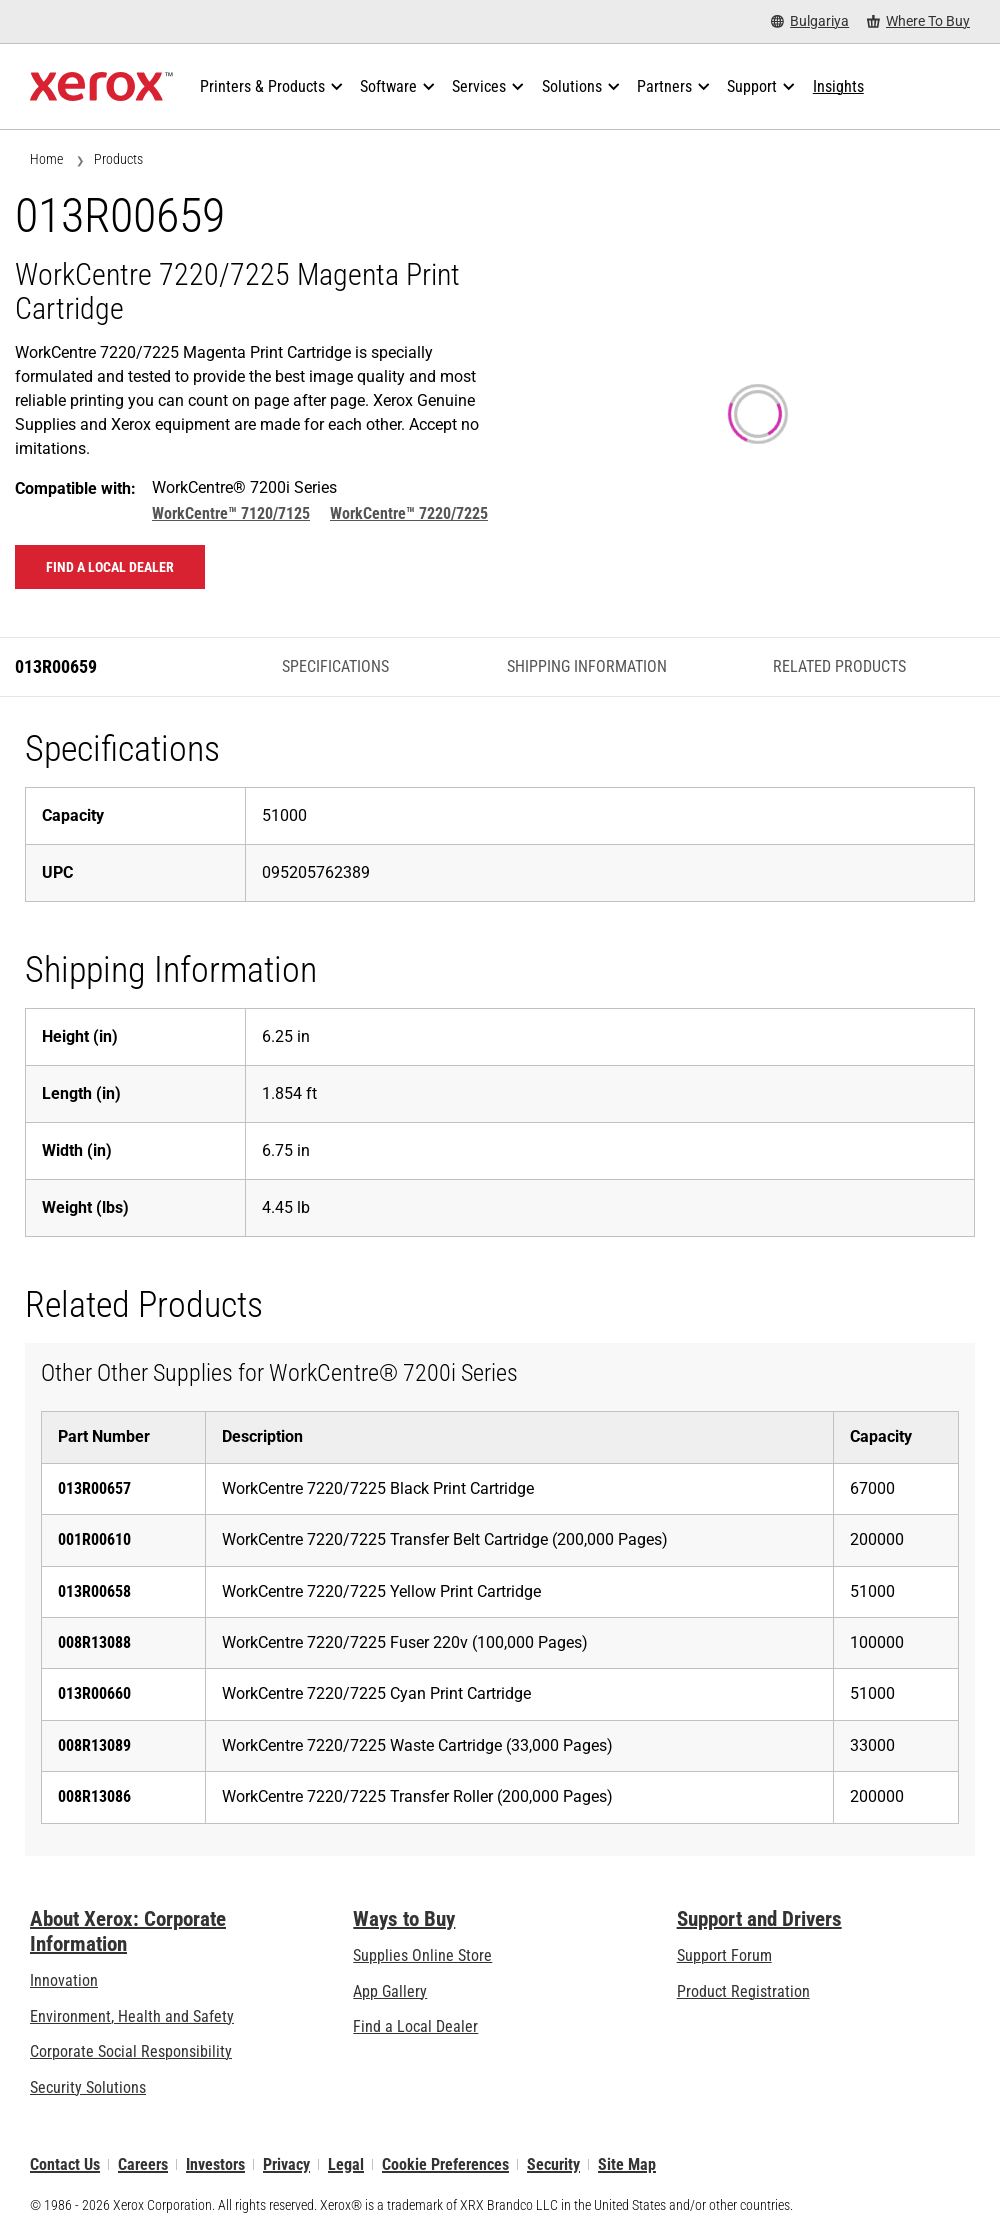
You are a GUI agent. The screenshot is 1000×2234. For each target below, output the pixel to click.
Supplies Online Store (422, 1955)
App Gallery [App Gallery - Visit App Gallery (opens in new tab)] (390, 1991)
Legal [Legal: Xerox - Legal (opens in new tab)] (346, 2164)
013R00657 (94, 1488)
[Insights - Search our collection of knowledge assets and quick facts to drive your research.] (838, 87)
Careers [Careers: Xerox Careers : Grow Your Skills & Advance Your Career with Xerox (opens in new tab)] (143, 2164)
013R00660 (94, 1693)
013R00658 (94, 1591)
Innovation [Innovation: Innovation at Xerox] (64, 1980)
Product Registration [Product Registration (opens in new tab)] (743, 1991)
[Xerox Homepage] (101, 87)
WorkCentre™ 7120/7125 (231, 513)
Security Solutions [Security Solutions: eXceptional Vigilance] (88, 2087)
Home (46, 159)
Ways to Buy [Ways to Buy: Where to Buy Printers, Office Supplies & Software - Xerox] (404, 1919)
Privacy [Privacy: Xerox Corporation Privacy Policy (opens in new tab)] (286, 2164)
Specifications (335, 666)
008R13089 (94, 1745)
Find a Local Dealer (415, 2026)
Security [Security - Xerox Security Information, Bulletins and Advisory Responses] (553, 2164)
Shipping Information (587, 666)
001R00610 (94, 1539)
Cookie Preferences (445, 2164)
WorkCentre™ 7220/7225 (409, 513)
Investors (215, 2164)
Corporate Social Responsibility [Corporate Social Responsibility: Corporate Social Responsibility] (131, 2051)
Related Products (839, 666)
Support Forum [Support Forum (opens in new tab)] (724, 1955)
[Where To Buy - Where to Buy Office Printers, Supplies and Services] (918, 21)
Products (118, 159)
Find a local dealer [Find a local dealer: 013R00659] (110, 567)
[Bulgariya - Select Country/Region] (810, 21)
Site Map (627, 2164)
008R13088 (94, 1642)
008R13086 (94, 1796)
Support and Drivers (759, 1919)
